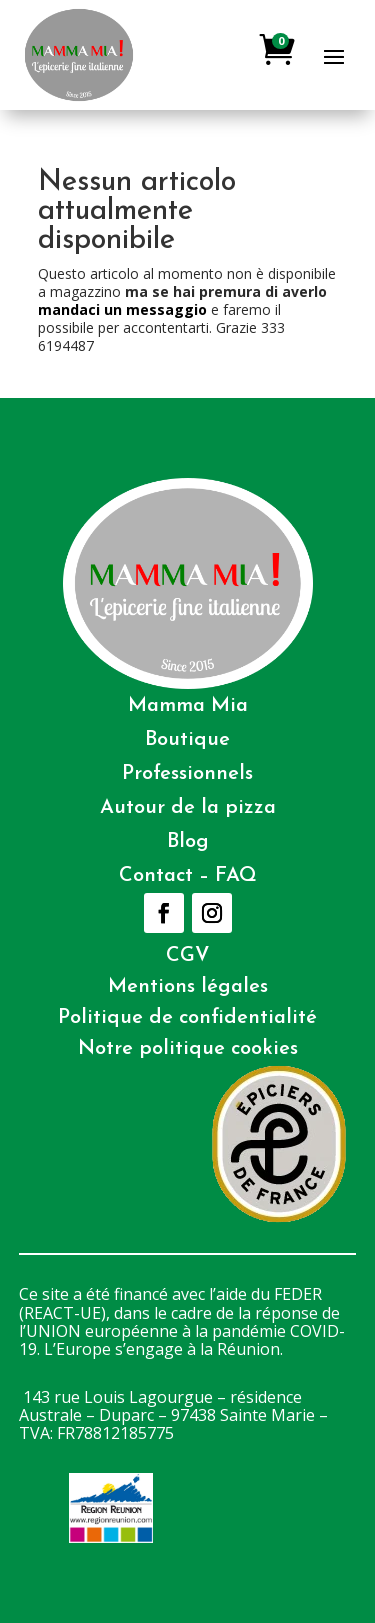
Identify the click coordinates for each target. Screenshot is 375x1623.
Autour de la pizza (188, 808)
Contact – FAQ (188, 876)
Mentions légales (188, 987)
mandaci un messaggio (122, 309)
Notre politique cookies (188, 1049)
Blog (188, 842)
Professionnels (187, 774)
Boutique (187, 740)
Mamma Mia (188, 706)
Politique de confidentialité (187, 1018)
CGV (188, 956)
